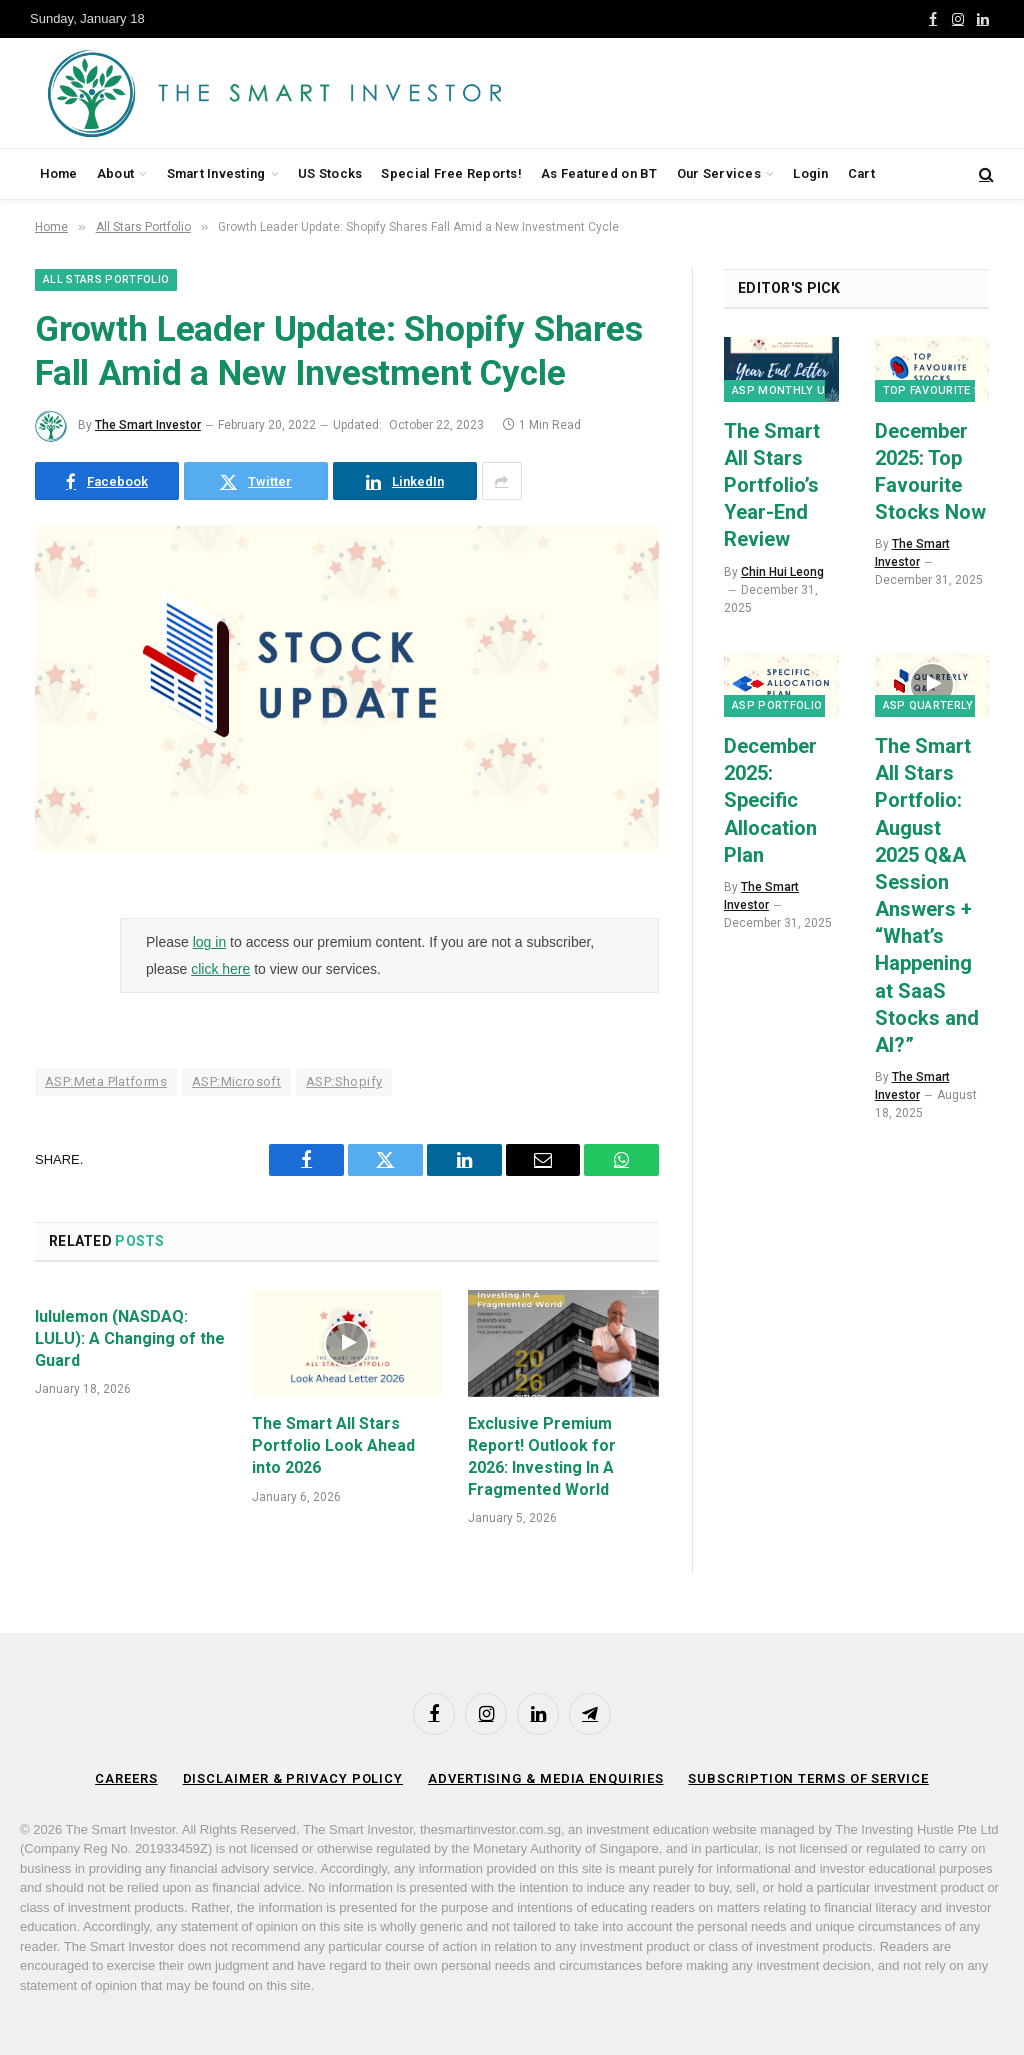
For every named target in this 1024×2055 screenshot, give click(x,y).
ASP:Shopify (344, 1081)
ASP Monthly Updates (800, 390)
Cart (861, 173)
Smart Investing (216, 173)
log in (209, 942)
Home (59, 173)
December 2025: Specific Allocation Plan (770, 800)
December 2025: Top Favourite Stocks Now (930, 472)
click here (220, 969)
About (115, 173)
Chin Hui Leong (782, 572)
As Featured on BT (599, 173)
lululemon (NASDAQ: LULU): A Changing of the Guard (130, 1338)
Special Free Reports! (451, 173)
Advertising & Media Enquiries (545, 1778)
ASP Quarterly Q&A (942, 705)
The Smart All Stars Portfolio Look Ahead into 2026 (333, 1445)
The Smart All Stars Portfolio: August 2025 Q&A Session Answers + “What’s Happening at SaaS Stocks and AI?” (927, 895)
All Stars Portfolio (106, 279)
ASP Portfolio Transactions (822, 705)
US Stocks (330, 173)
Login (810, 173)
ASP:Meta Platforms (106, 1081)
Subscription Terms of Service (808, 1778)
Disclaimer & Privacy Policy (293, 1778)
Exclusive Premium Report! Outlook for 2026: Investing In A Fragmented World (542, 1456)
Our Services (719, 173)
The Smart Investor (148, 425)
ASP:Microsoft (236, 1081)
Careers (126, 1778)
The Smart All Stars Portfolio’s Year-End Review (772, 485)
